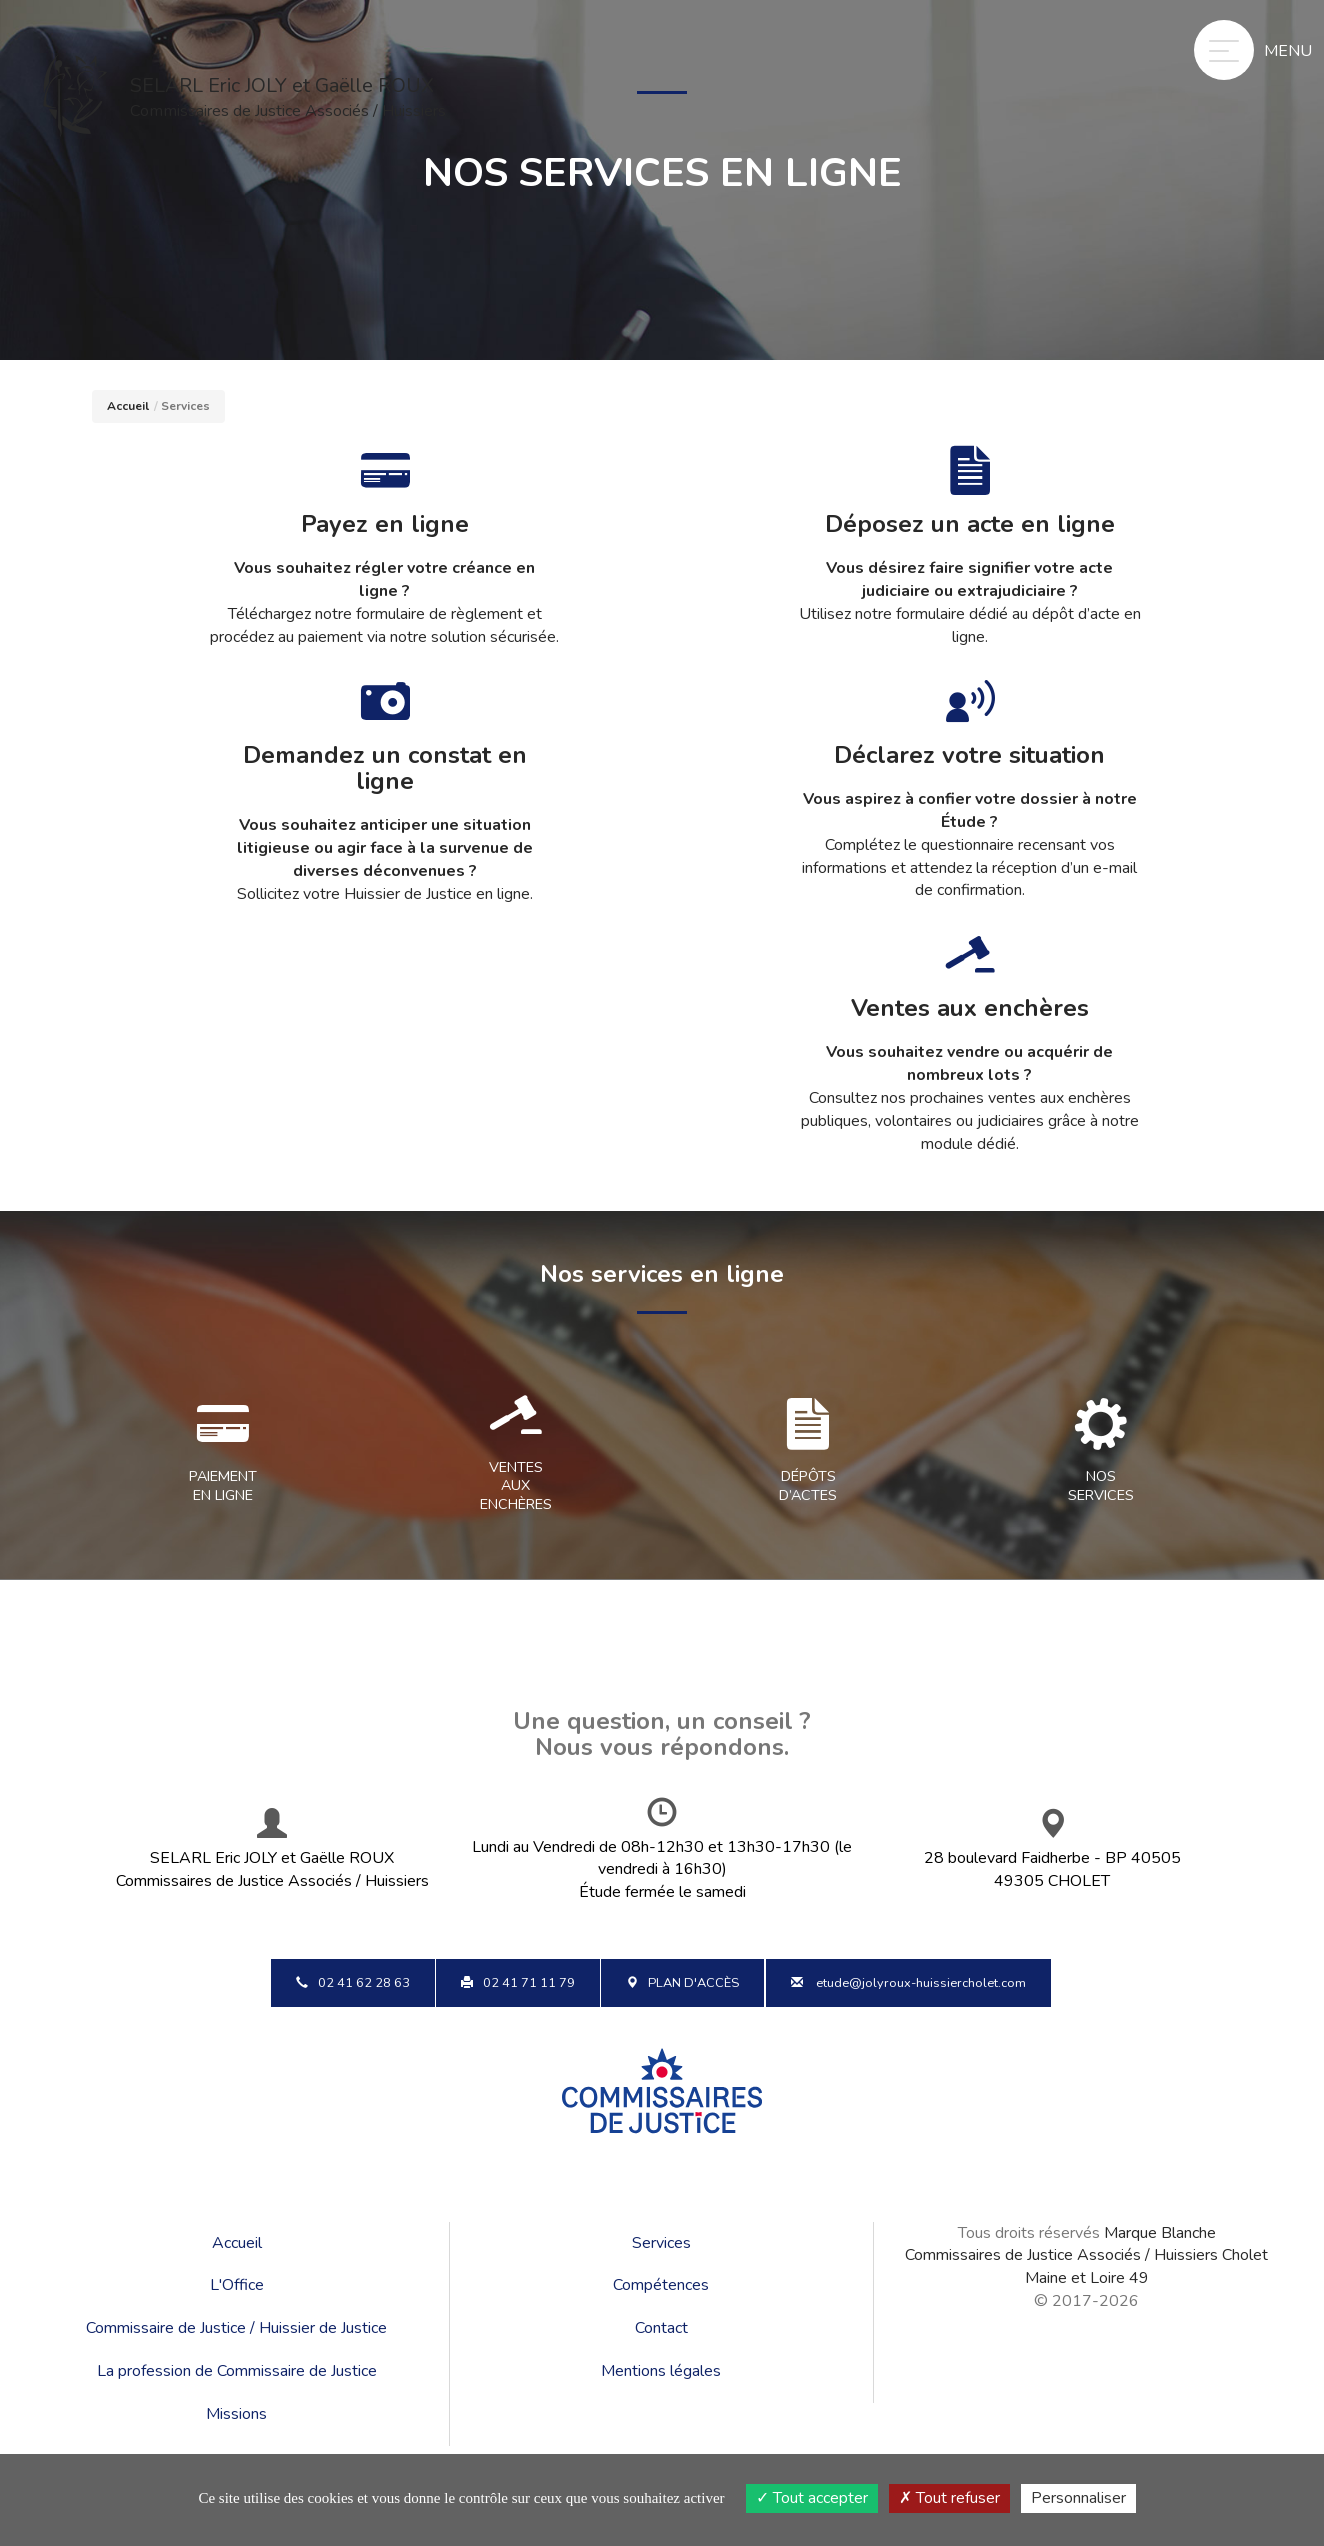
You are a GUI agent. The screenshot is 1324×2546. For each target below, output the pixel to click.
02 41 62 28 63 (353, 1983)
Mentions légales (661, 2371)
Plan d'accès (682, 1983)
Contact (661, 2328)
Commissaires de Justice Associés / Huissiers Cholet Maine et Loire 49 (1086, 2266)
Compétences (661, 2285)
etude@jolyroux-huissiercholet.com (908, 1983)
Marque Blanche (1160, 2233)
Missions (236, 2414)
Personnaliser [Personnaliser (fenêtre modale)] (1078, 2498)
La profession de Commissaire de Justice (237, 2371)
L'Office (237, 2285)
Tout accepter (812, 2498)
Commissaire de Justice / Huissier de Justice (236, 2328)
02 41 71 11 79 (518, 1983)
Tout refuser (949, 2498)
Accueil (128, 406)
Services (661, 2243)
